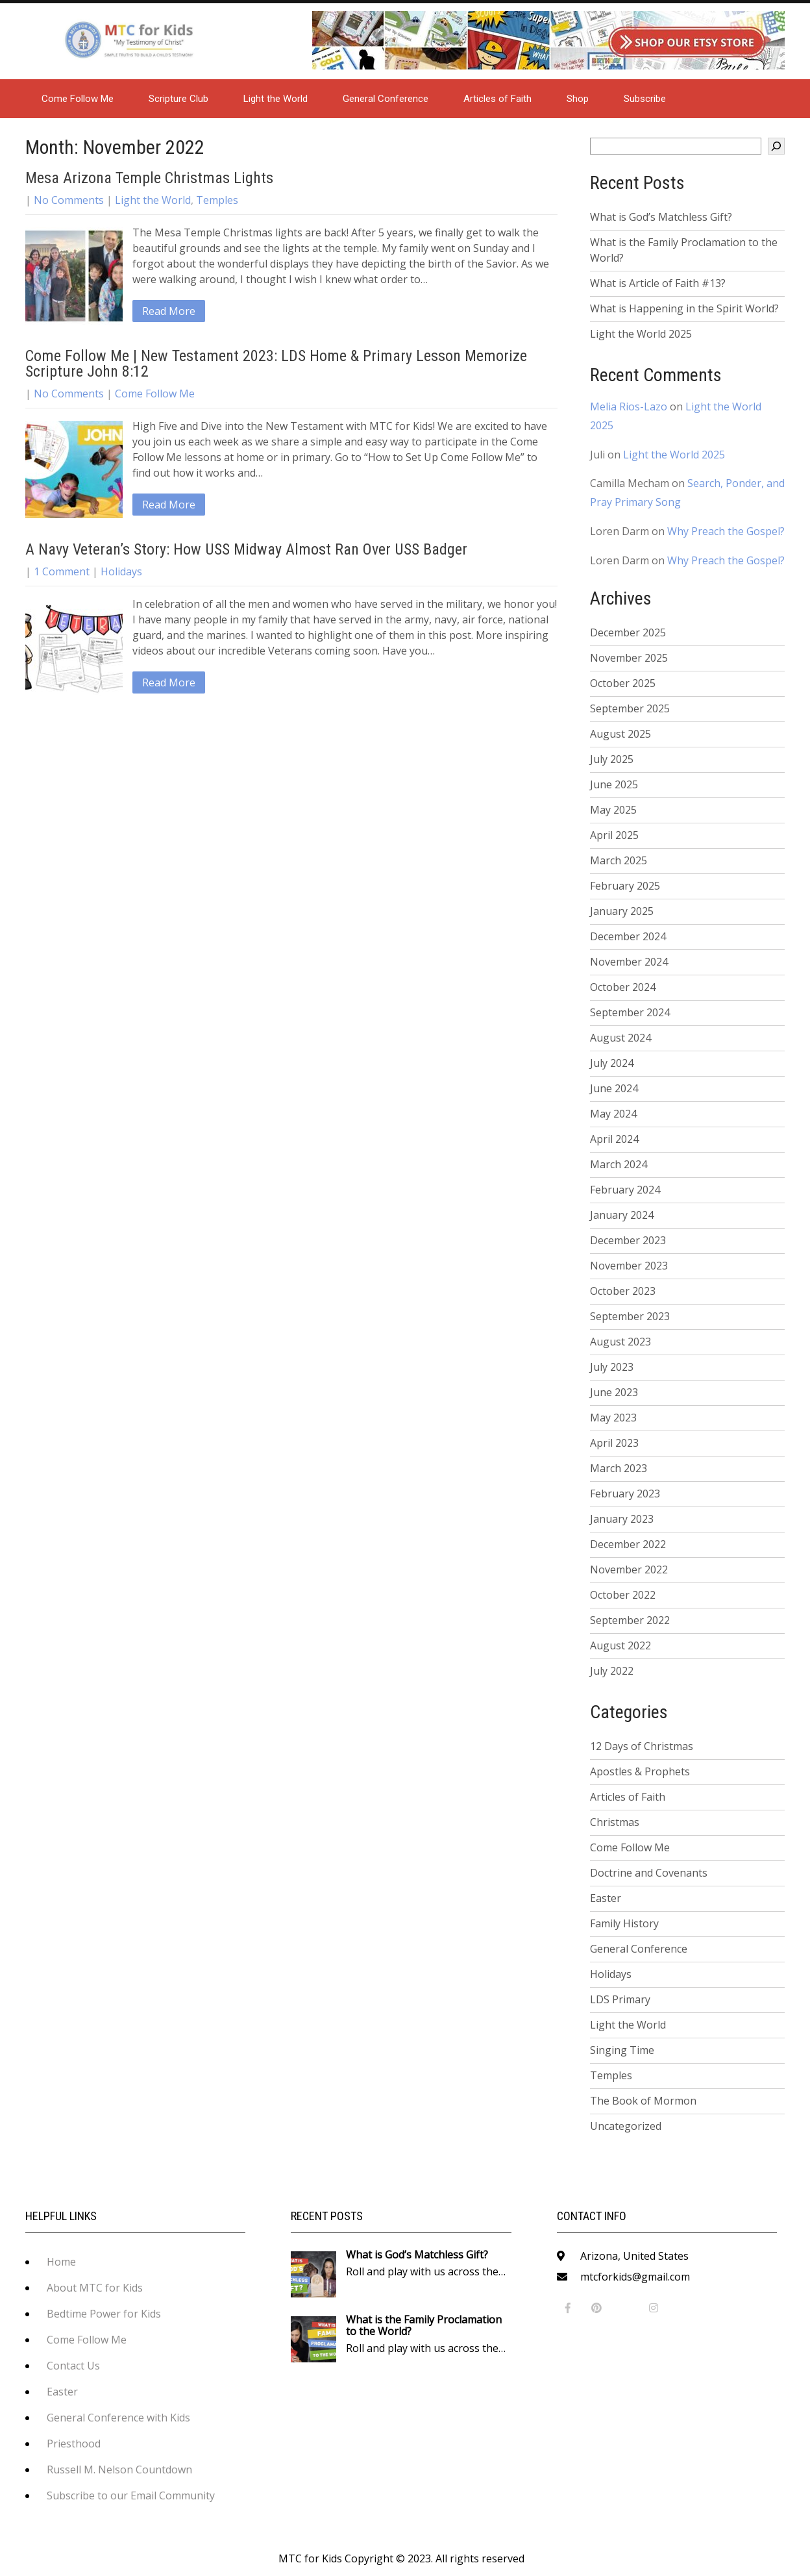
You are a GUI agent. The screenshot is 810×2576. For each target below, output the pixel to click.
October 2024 (623, 987)
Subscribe (645, 99)
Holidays (121, 571)
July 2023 (611, 1367)
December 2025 (628, 632)
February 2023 (625, 1493)
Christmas (614, 1822)
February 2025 (625, 886)
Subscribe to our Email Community (131, 2495)
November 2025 (629, 658)
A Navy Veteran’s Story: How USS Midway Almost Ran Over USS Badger (246, 549)
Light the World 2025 (641, 334)
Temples (217, 200)
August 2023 (620, 1341)
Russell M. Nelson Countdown (119, 2469)
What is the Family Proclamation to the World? (684, 250)
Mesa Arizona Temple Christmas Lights (149, 178)
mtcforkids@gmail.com (635, 2277)
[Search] (776, 146)
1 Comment (62, 571)
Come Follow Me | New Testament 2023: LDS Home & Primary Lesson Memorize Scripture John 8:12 (276, 364)
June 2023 (614, 1392)
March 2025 (618, 860)
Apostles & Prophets (640, 1771)
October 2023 (623, 1291)
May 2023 (613, 1417)
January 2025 (622, 911)
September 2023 (630, 1316)
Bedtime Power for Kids (104, 2314)
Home (61, 2262)
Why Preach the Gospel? (726, 531)
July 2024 (611, 1063)
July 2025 (611, 759)
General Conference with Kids (118, 2417)
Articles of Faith (497, 99)
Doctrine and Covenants (648, 1873)
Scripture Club (178, 99)
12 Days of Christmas (641, 1746)
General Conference (385, 99)
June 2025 (614, 784)
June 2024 (614, 1088)
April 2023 (614, 1443)
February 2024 (625, 1189)
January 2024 (622, 1215)
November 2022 (629, 1569)
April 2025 (614, 835)
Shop (578, 99)
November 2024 (629, 962)
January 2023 (622, 1519)
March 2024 (618, 1164)
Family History (624, 1923)
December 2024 (628, 936)
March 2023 (618, 1468)
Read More (168, 311)
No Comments (69, 200)
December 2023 (628, 1240)
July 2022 (611, 1671)
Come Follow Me (78, 99)
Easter (605, 1898)
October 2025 (623, 683)
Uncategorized (625, 2126)
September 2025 (630, 708)
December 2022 (628, 1544)
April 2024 (614, 1139)
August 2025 (620, 734)
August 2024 (620, 1038)
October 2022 (623, 1595)
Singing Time (622, 2050)
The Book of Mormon (643, 2101)
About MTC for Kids (95, 2288)
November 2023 (629, 1265)
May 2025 (613, 810)
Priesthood (74, 2443)
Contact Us (73, 2365)
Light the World (275, 99)
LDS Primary (620, 1999)
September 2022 (630, 1620)
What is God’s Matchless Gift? (661, 217)
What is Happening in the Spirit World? (684, 308)
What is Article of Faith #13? (658, 283)
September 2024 (630, 1012)
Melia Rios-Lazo (628, 406)
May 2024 (613, 1114)
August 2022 (620, 1645)
